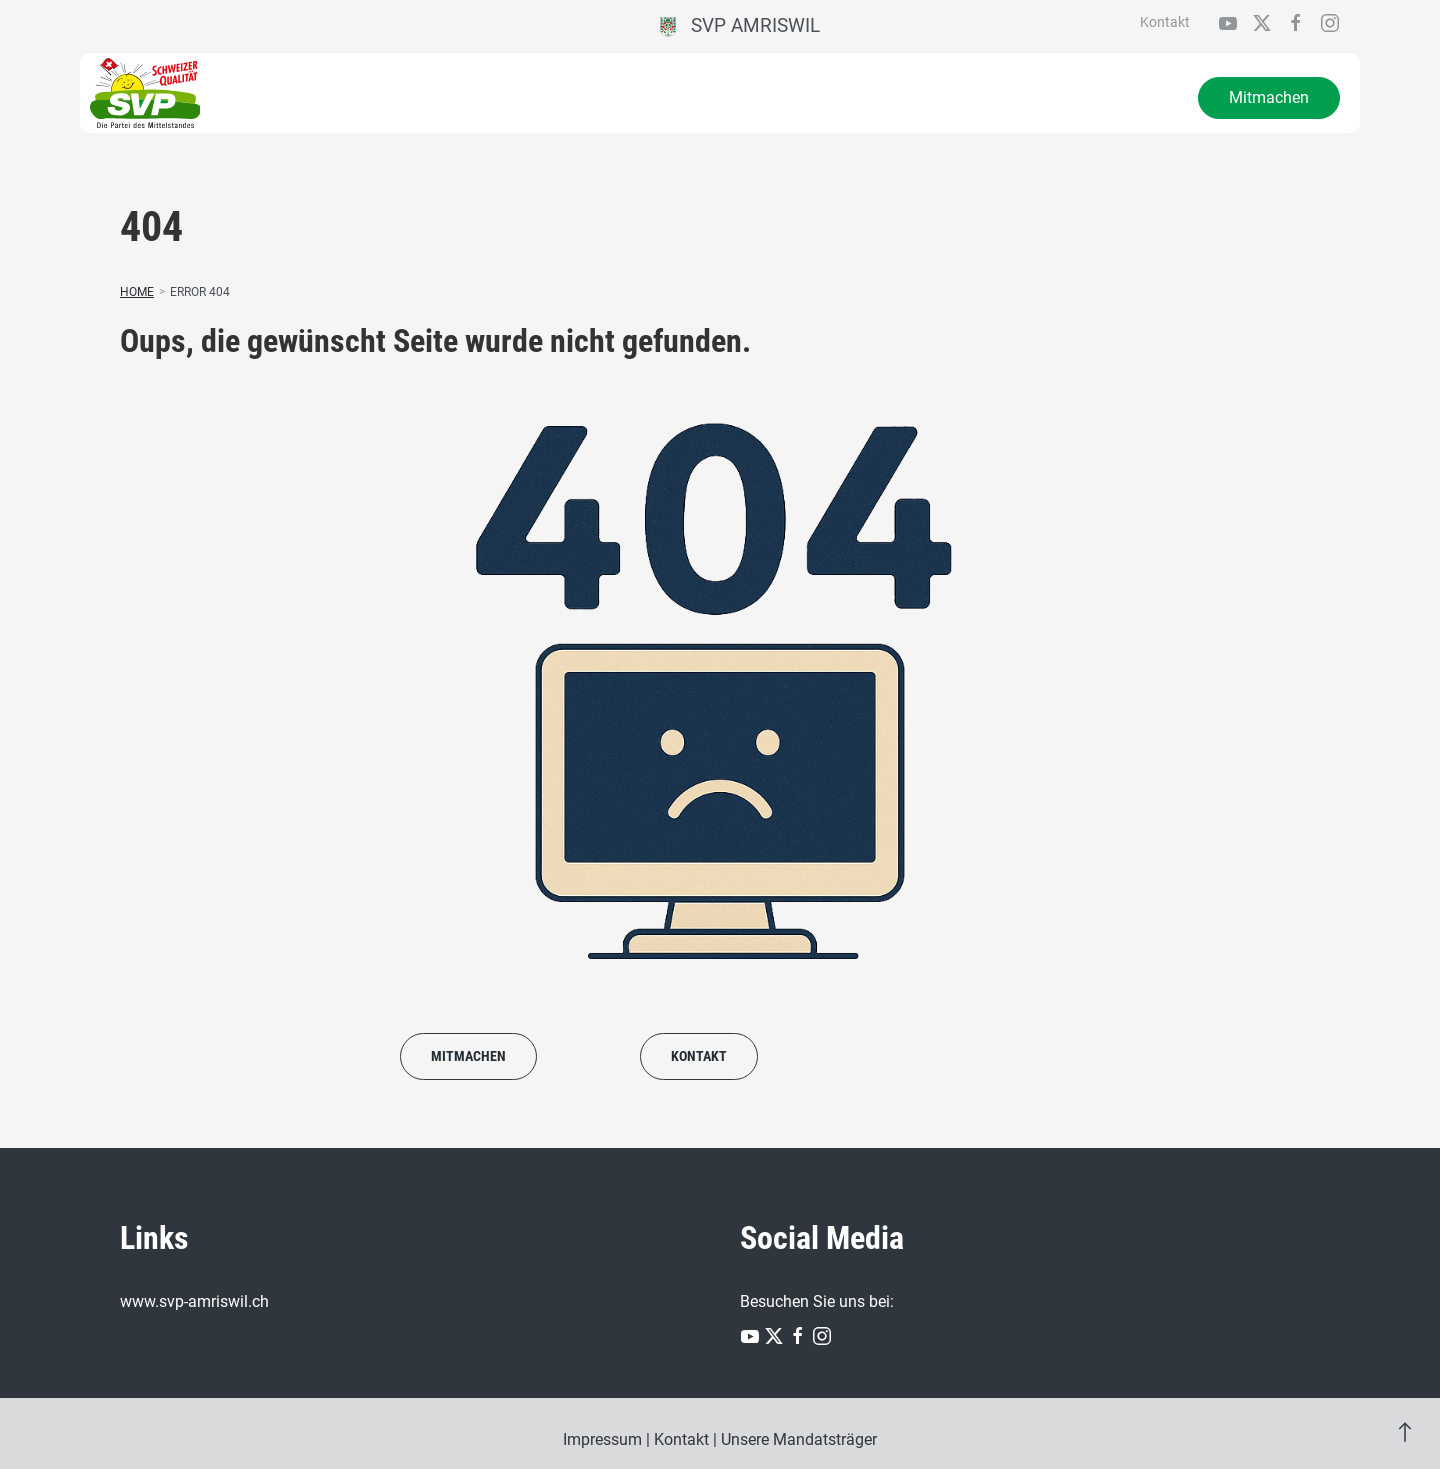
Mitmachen (1269, 97)
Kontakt (1165, 22)
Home (137, 292)
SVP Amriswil (740, 25)
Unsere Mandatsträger (799, 1439)
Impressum (602, 1439)
